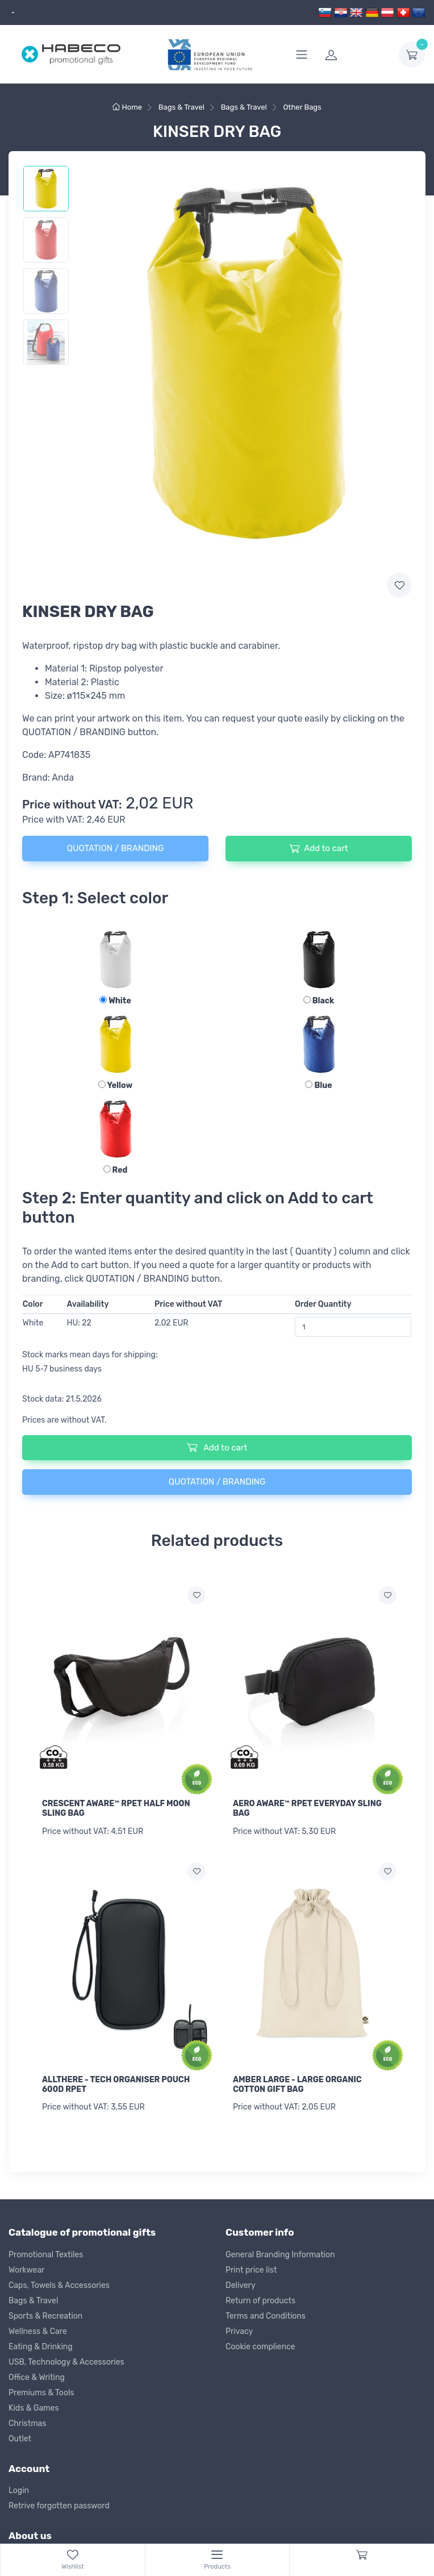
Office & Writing (37, 2377)
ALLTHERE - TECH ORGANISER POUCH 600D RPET (116, 2084)
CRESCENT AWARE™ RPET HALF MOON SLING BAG (116, 1808)
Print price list (251, 2270)
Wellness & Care (38, 2331)
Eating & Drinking (41, 2347)
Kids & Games (34, 2408)
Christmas (27, 2423)
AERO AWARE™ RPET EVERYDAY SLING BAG (307, 1808)
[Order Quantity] (353, 1327)
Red (115, 1170)
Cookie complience (260, 2347)
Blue (318, 1085)
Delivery (241, 2285)
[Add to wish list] (196, 1595)
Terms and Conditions (266, 2316)
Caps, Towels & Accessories (59, 2285)
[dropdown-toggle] (412, 54)
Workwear (26, 2270)
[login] (355, 54)
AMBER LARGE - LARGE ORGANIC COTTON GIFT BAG (297, 2084)
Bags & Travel (33, 2301)
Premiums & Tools (41, 2393)
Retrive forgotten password (59, 2506)
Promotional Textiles (46, 2255)
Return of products (260, 2301)
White (115, 1001)
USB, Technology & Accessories (66, 2362)
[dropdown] (12, 13)
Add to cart (318, 848)
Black (319, 1001)
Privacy (239, 2331)
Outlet (20, 2439)
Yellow (115, 1085)
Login (19, 2490)
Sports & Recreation (45, 2316)
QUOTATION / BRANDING (115, 848)
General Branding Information (280, 2255)
